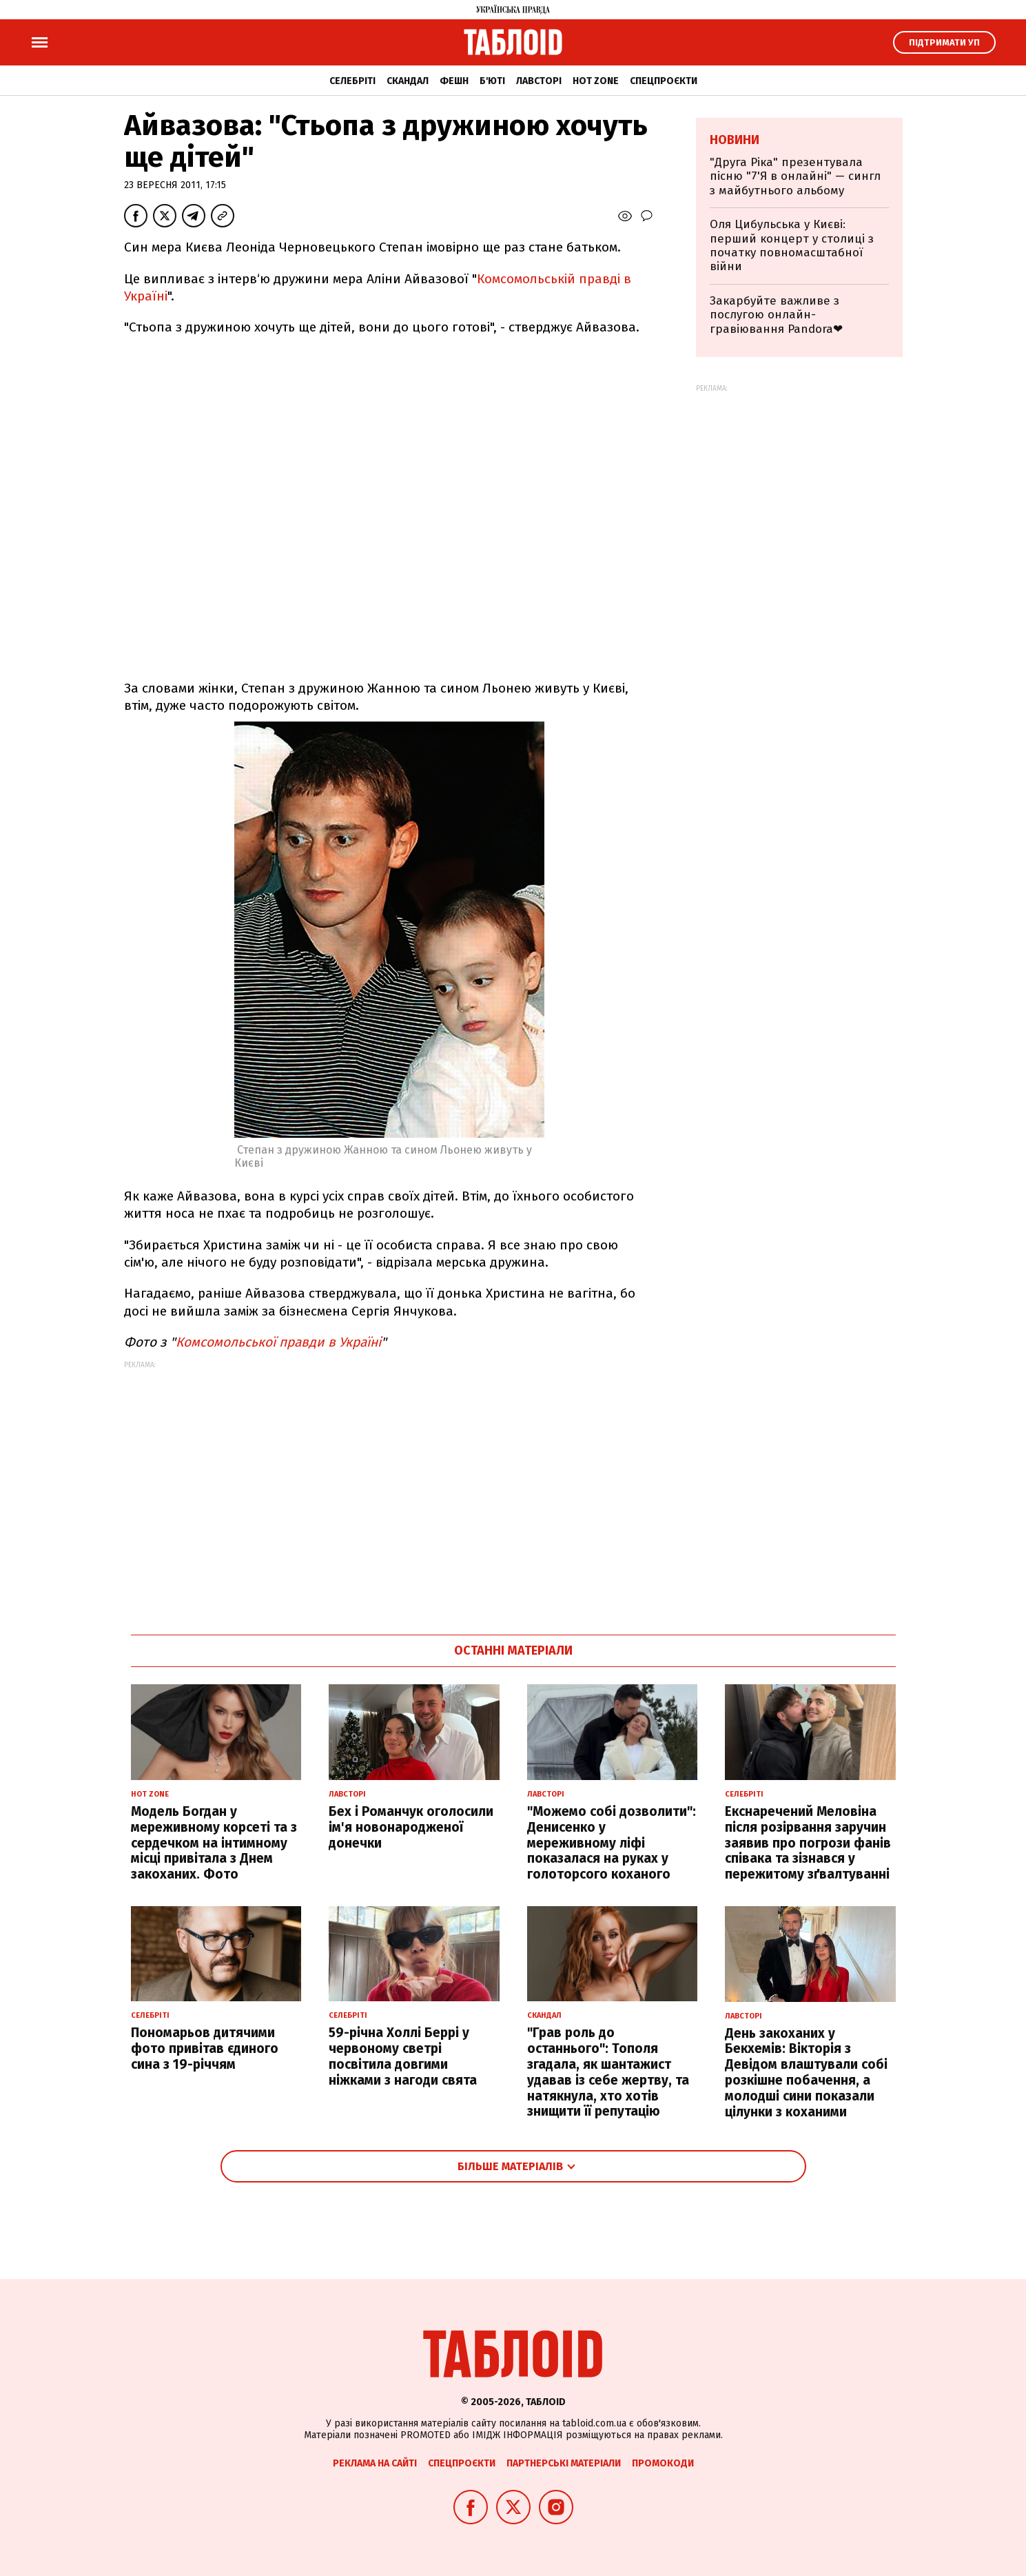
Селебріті (352, 81)
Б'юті (492, 81)
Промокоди (663, 2463)
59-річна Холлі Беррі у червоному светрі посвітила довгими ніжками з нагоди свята (403, 2056)
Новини (734, 139)
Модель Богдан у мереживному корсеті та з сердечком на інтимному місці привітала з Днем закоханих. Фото (214, 1842)
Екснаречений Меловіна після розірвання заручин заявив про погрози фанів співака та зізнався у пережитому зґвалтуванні (808, 1842)
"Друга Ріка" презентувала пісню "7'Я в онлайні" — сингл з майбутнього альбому (795, 176)
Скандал (408, 81)
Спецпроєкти (663, 81)
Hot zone (596, 81)
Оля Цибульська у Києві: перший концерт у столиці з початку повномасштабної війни (792, 245)
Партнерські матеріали (563, 2463)
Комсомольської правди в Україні (278, 1342)
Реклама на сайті (375, 2463)
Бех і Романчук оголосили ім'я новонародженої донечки (411, 1827)
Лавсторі (539, 81)
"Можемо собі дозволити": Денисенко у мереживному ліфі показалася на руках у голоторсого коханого (611, 1842)
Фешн (454, 81)
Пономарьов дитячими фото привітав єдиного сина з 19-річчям (204, 2048)
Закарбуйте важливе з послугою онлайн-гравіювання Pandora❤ (776, 315)
